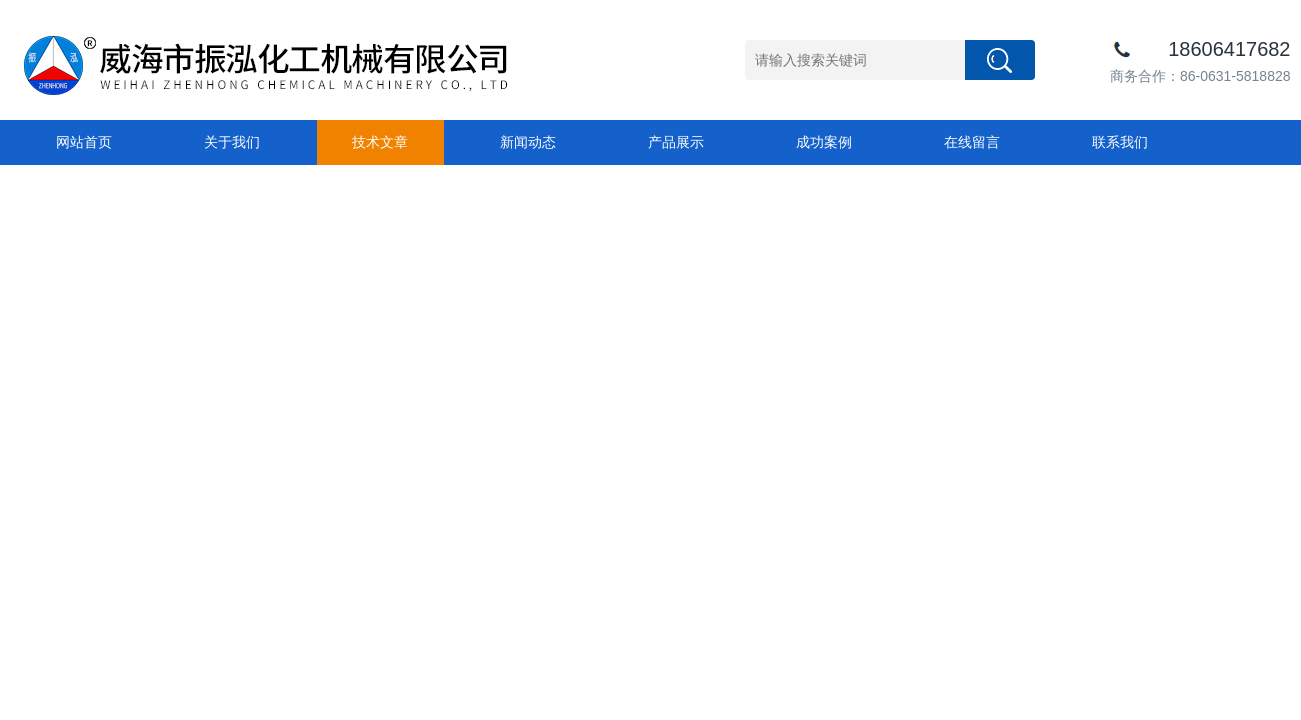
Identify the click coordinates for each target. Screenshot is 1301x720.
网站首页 (84, 142)
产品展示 (676, 142)
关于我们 (232, 142)
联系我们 (1120, 142)
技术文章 (380, 142)
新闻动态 (528, 142)
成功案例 (824, 142)
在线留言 (972, 142)
